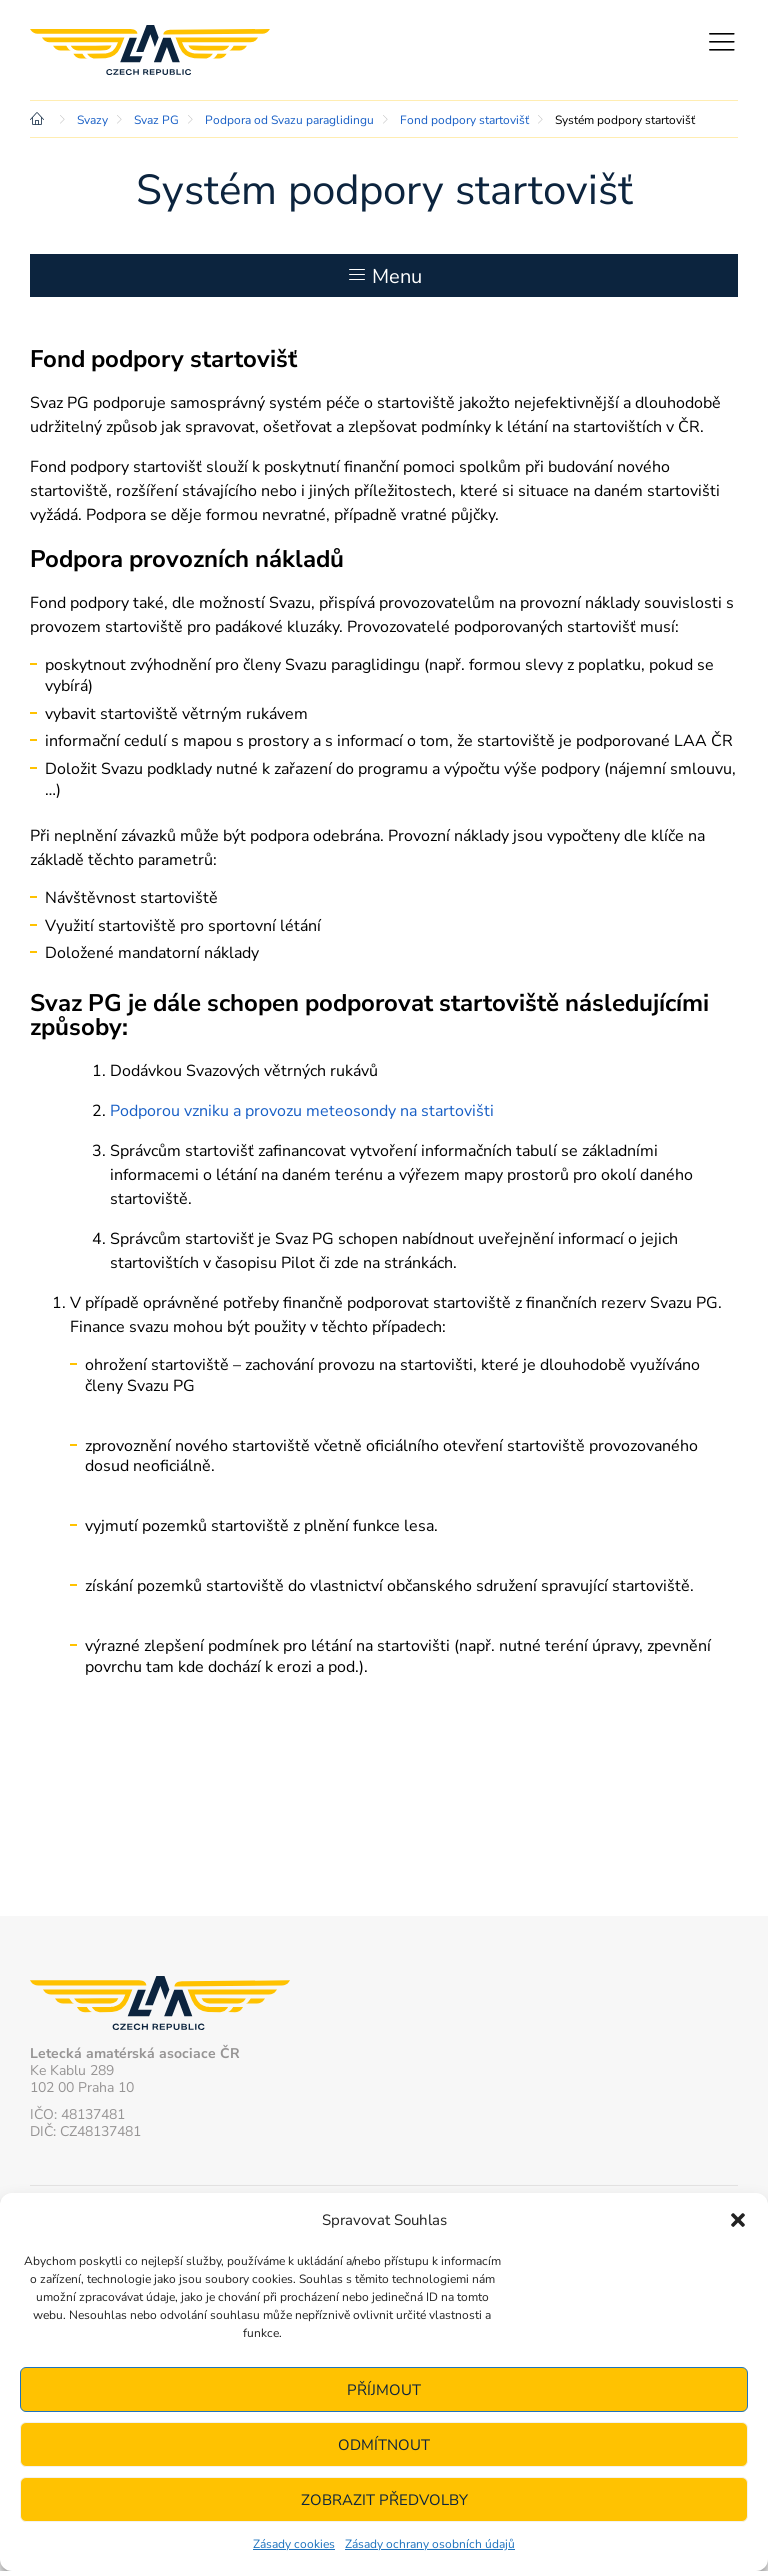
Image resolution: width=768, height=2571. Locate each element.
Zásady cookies (294, 2544)
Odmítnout (384, 2445)
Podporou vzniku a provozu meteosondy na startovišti (302, 1111)
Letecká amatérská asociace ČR (150, 50)
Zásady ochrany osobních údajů (430, 2544)
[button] (738, 2220)
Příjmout (384, 2390)
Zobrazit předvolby (384, 2500)
